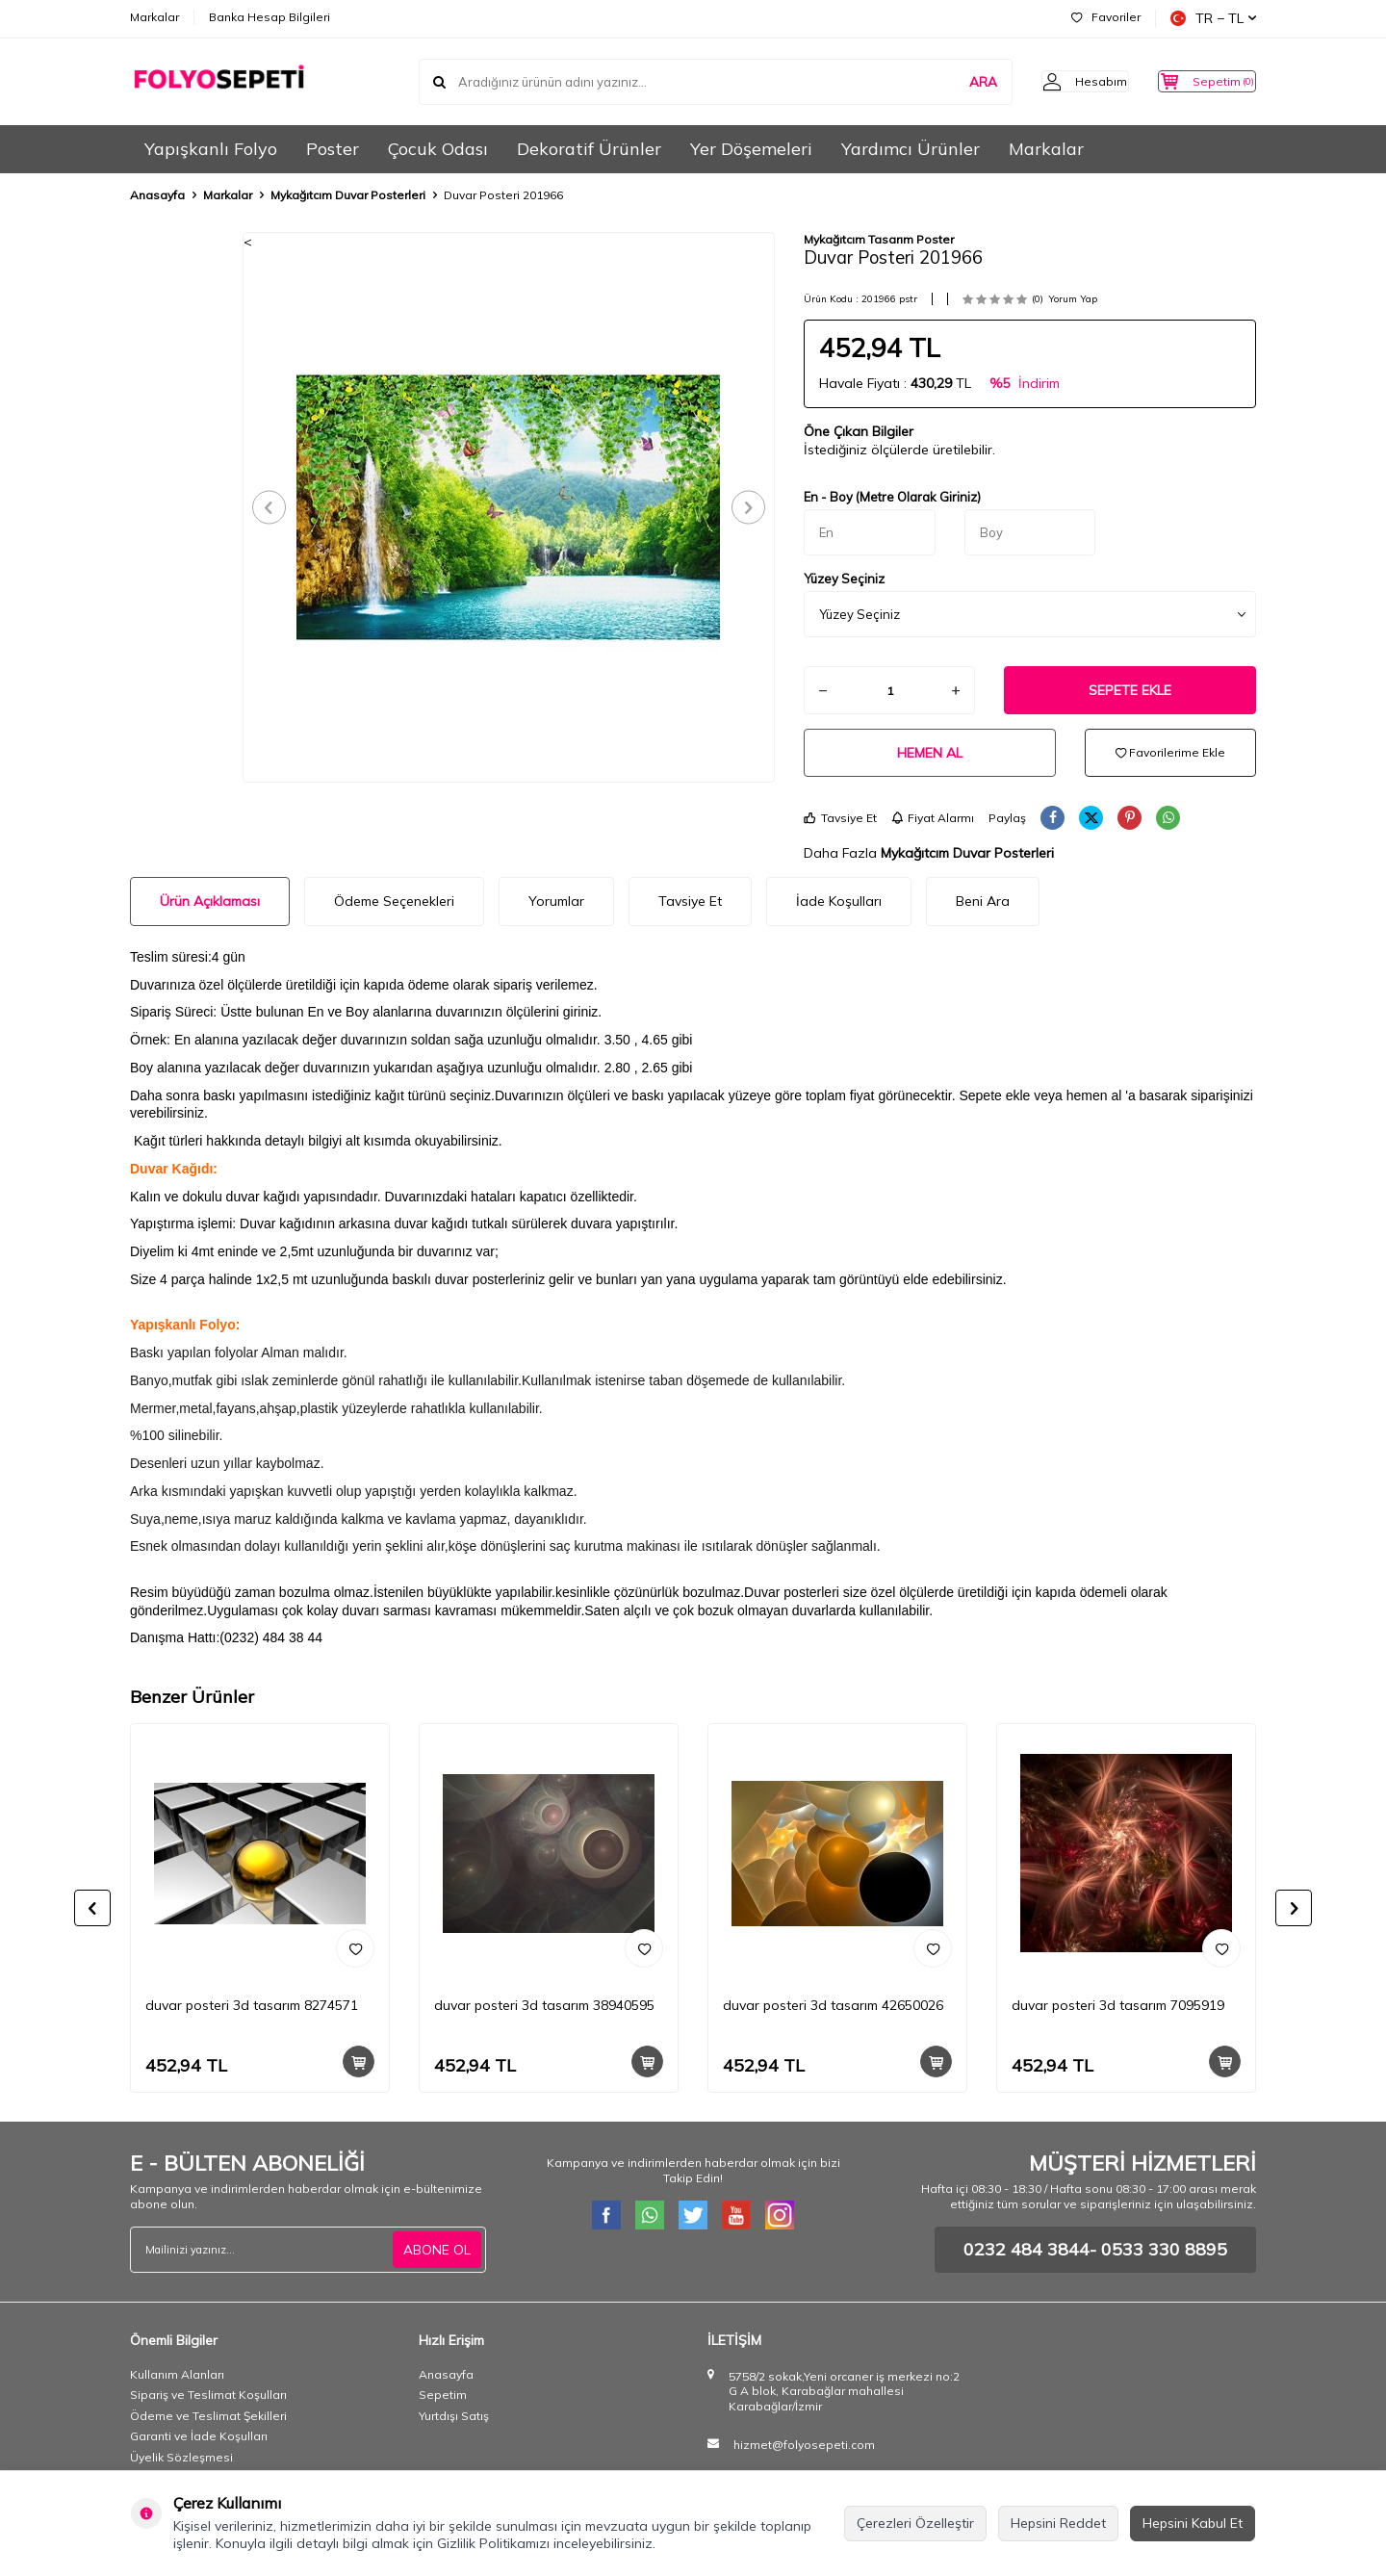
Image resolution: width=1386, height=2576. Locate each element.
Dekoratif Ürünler (589, 149)
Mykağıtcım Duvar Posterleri (347, 195)
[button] (275, 507)
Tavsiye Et (840, 818)
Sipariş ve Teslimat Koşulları (208, 2394)
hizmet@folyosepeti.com (804, 2444)
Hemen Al (929, 752)
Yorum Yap (1072, 299)
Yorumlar (556, 901)
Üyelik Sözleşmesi (181, 2457)
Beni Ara (983, 901)
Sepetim (443, 2394)
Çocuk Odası (438, 149)
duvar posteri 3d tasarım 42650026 (833, 2005)
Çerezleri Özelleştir (915, 2523)
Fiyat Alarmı (932, 818)
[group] (509, 507)
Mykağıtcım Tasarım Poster (879, 239)
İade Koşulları (839, 901)
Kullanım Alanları (177, 2374)
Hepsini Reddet (1058, 2523)
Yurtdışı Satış (454, 2416)
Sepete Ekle (1130, 690)
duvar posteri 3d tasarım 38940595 (544, 2005)
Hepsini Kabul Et (1192, 2523)
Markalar (154, 17)
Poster (332, 149)
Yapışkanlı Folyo (210, 149)
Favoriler (1106, 17)
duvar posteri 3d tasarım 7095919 (1118, 2005)
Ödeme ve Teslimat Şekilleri (208, 2416)
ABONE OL (437, 2248)
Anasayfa (157, 195)
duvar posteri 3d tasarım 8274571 (251, 2005)
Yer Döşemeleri (751, 149)
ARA (949, 81)
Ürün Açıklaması (210, 901)
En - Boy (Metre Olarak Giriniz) (892, 496)
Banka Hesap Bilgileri (269, 17)
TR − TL (1213, 18)
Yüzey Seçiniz (844, 578)
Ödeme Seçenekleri (394, 901)
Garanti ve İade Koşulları (199, 2436)
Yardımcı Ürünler (910, 149)
